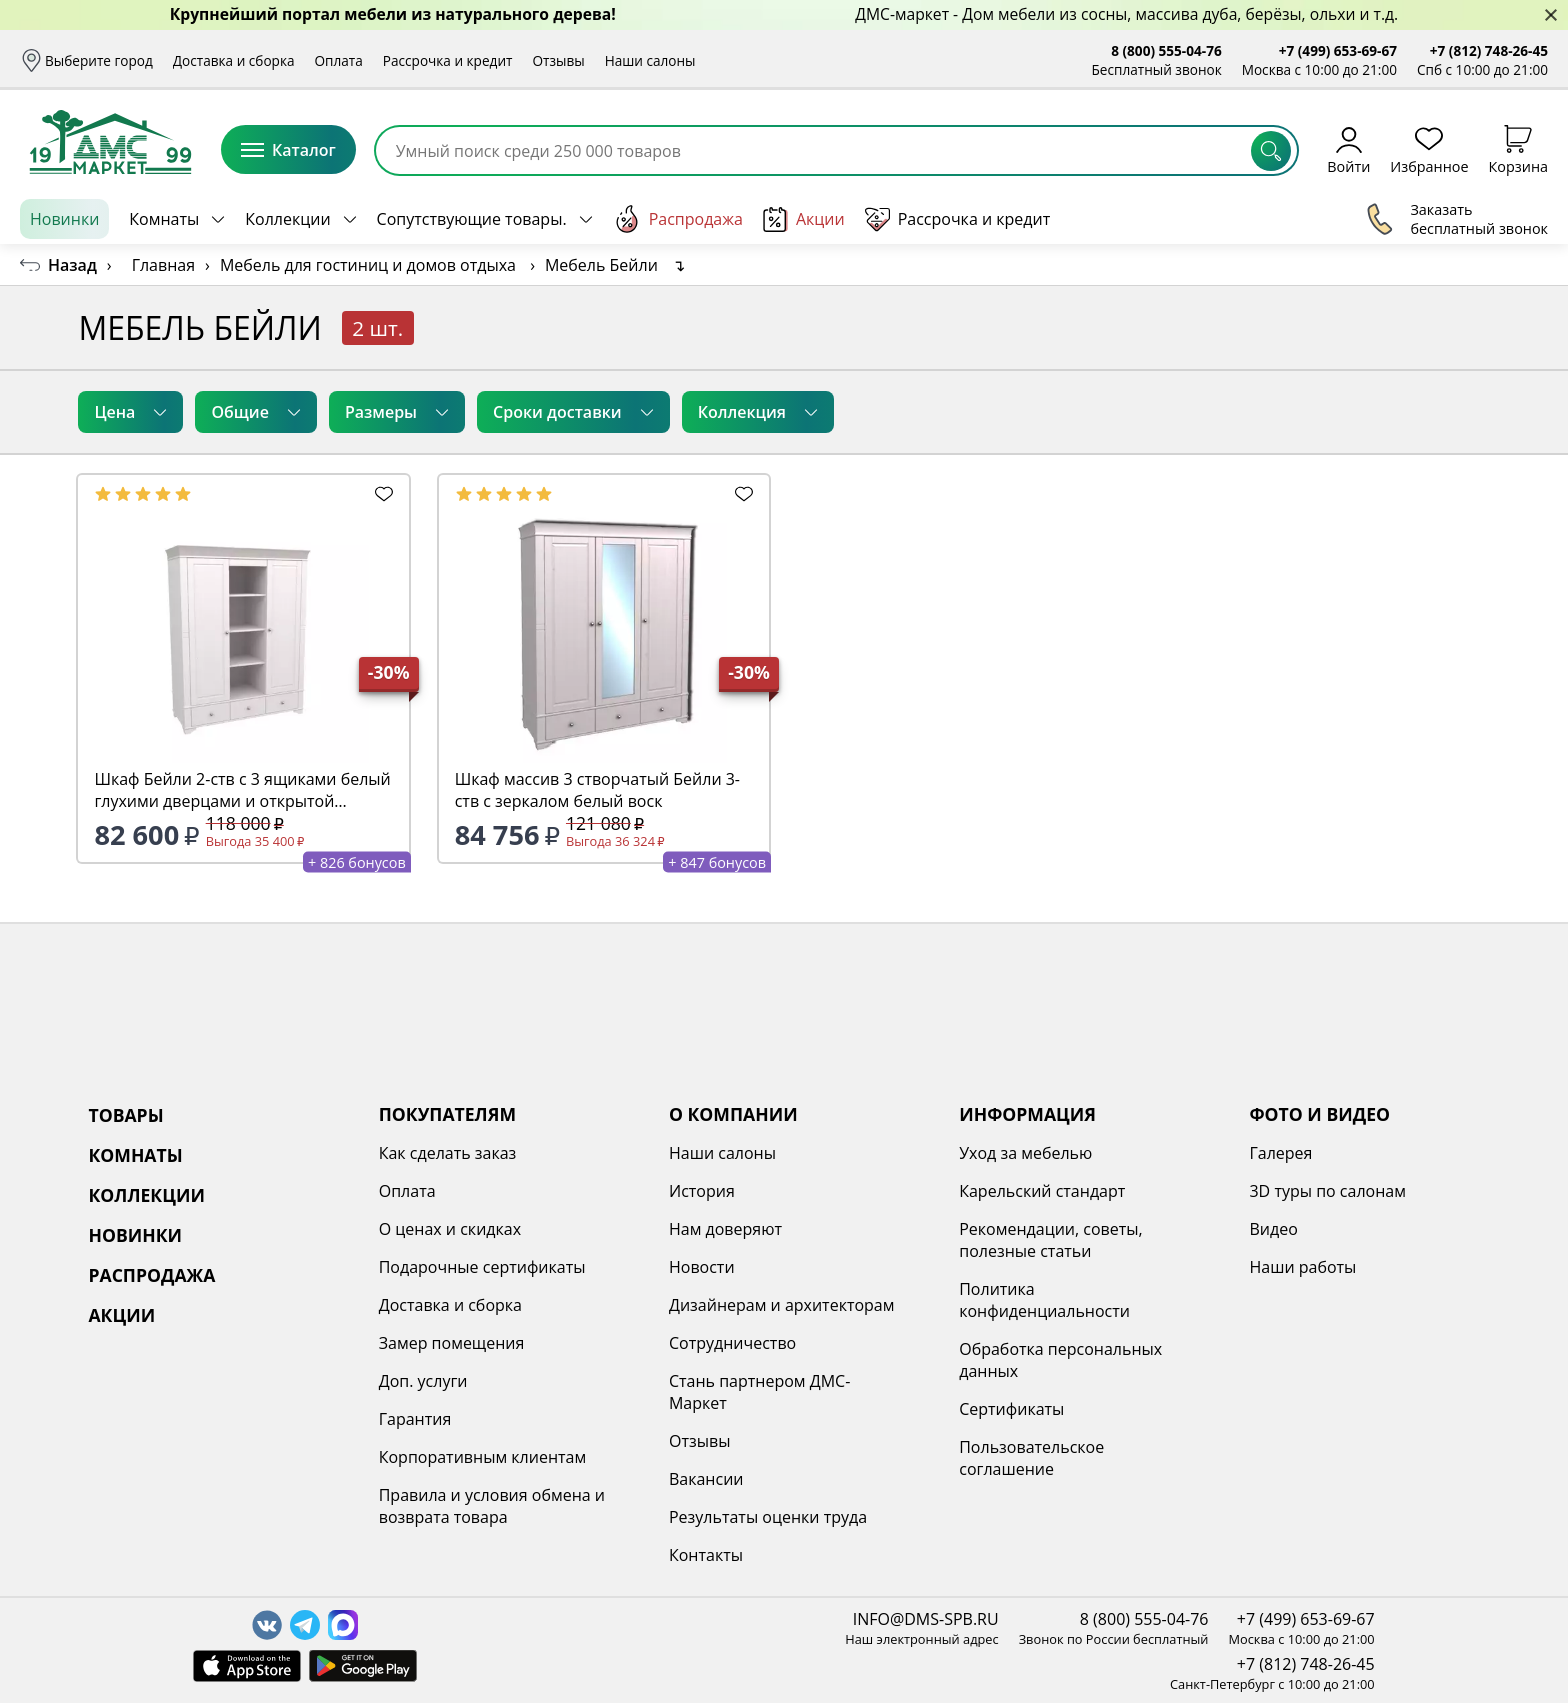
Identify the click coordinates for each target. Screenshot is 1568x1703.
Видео (1273, 1229)
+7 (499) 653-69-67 (1338, 50)
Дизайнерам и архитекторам (782, 1305)
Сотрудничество (732, 1343)
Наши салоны (650, 60)
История (702, 1191)
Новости (702, 1267)
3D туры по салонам (1327, 1191)
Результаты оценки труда (768, 1517)
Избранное (1429, 149)
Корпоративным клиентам (482, 1457)
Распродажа (678, 219)
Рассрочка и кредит (448, 60)
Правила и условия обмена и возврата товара (492, 1506)
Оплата (339, 60)
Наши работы (1302, 1267)
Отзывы (558, 60)
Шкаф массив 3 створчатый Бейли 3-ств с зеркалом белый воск (597, 790)
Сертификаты (1011, 1409)
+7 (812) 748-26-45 (1489, 50)
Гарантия (415, 1419)
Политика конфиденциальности (1044, 1300)
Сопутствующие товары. (472, 219)
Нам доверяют (725, 1229)
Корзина (1518, 149)
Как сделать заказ (448, 1153)
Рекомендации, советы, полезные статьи (1051, 1240)
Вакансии (706, 1479)
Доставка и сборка (234, 60)
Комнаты (164, 219)
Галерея (1280, 1153)
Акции (804, 219)
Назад (72, 265)
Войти (1348, 149)
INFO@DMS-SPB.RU (926, 1619)
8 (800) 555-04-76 (1166, 50)
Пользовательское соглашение (1031, 1458)
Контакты (706, 1555)
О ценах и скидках (450, 1229)
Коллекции (287, 219)
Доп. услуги (423, 1381)
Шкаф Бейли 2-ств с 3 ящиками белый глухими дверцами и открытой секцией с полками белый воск (242, 790)
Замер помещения (452, 1343)
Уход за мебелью (1025, 1153)
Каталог (288, 150)
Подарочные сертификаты (482, 1267)
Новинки (64, 219)
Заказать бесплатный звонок (1456, 219)
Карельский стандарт (1042, 1191)
